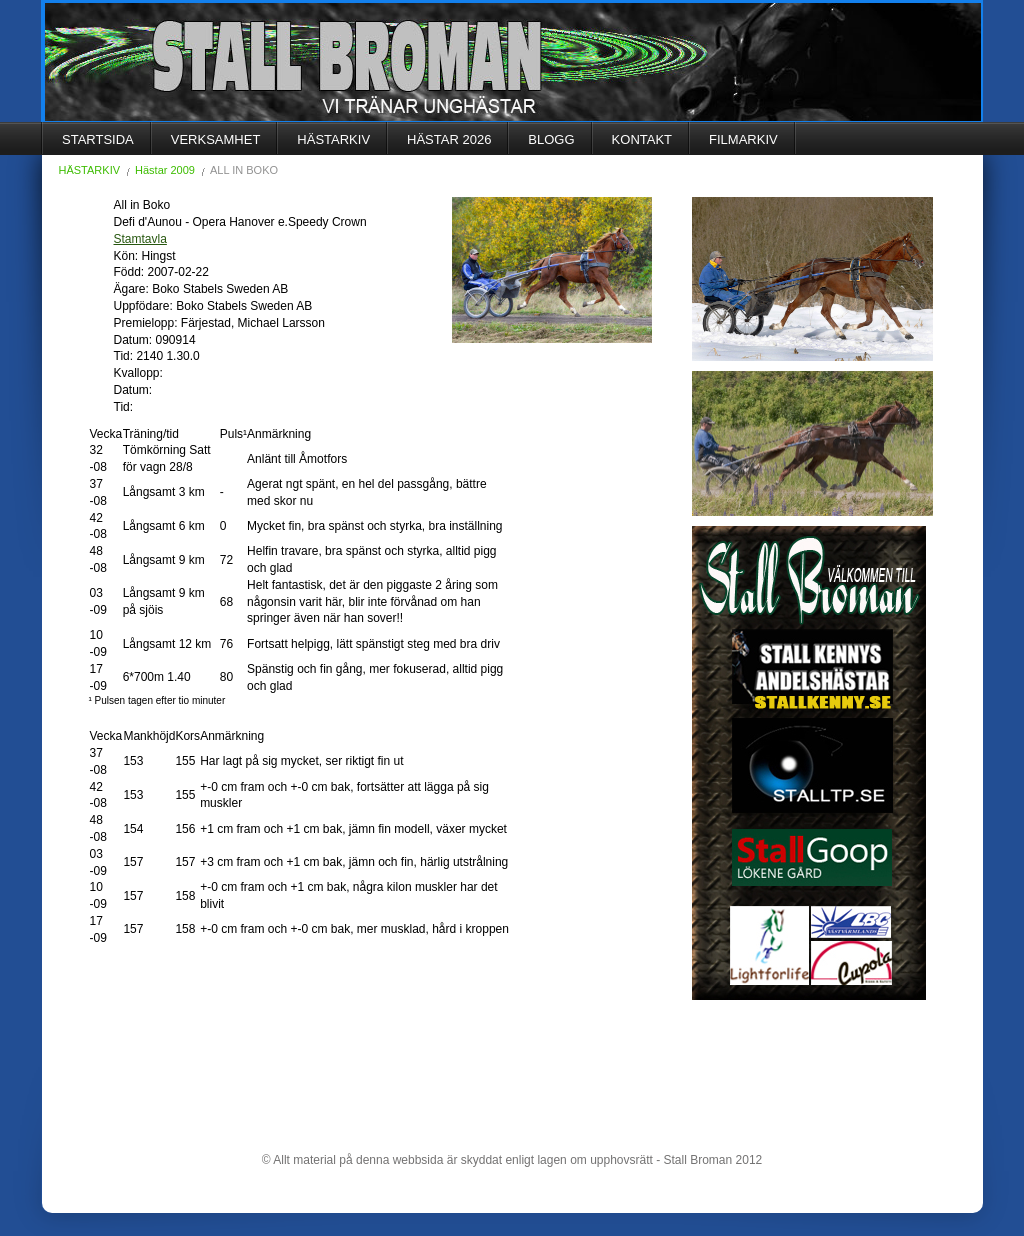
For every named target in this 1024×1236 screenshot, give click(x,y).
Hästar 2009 (165, 170)
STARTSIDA (98, 139)
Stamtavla (140, 239)
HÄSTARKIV (333, 139)
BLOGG (551, 139)
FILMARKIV (743, 139)
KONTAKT (642, 139)
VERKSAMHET (216, 139)
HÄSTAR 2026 (449, 139)
